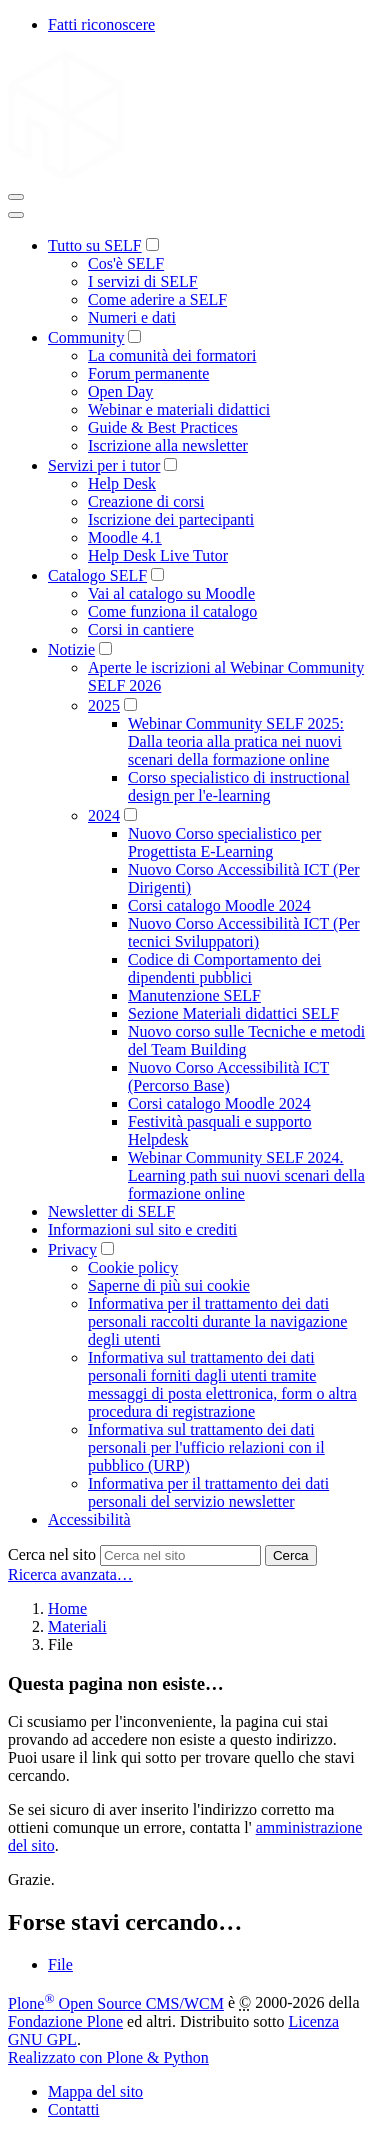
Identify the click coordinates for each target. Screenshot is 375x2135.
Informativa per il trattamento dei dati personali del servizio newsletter (208, 1492)
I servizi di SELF (143, 281)
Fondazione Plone (65, 2021)
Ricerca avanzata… (70, 1574)
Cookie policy (133, 1267)
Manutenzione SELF (194, 995)
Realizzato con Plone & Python (108, 2057)
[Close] (16, 215)
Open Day (120, 391)
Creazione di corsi (146, 501)
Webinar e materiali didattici (179, 409)
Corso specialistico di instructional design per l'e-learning (239, 786)
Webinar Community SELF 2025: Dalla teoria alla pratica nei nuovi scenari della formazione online (236, 741)
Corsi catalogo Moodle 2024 (219, 905)
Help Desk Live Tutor (158, 555)
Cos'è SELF (126, 263)
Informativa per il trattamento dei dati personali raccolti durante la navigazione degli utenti (217, 1321)
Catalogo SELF (97, 575)
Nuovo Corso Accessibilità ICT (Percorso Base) (228, 1076)
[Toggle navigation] (16, 197)
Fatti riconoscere (101, 24)
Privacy (72, 1249)
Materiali (77, 1626)
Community (86, 337)
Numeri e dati (132, 317)
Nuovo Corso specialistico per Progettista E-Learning (224, 842)
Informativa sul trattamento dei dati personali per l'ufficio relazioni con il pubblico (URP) (206, 1447)
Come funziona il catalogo (172, 611)
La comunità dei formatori (172, 355)
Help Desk (122, 483)
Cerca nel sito (52, 1554)
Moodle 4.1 (125, 537)
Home (67, 1608)
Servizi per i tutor (104, 465)
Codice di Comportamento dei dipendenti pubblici (224, 968)
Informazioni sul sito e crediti (142, 1229)
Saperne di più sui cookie (169, 1285)
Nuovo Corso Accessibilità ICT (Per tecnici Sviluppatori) (244, 932)
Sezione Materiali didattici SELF (233, 1013)
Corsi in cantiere (141, 629)
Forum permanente (148, 373)
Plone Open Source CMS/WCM (116, 2003)
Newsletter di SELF (111, 1211)
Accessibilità (89, 1519)
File (60, 1964)
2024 (104, 815)
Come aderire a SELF (157, 299)
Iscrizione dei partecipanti (171, 519)
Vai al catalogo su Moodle (171, 593)
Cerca (291, 1555)
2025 (104, 705)
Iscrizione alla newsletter (168, 445)
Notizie (71, 649)
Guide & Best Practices (163, 427)
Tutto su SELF (95, 245)
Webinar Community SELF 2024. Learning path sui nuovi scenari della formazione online (246, 1175)
